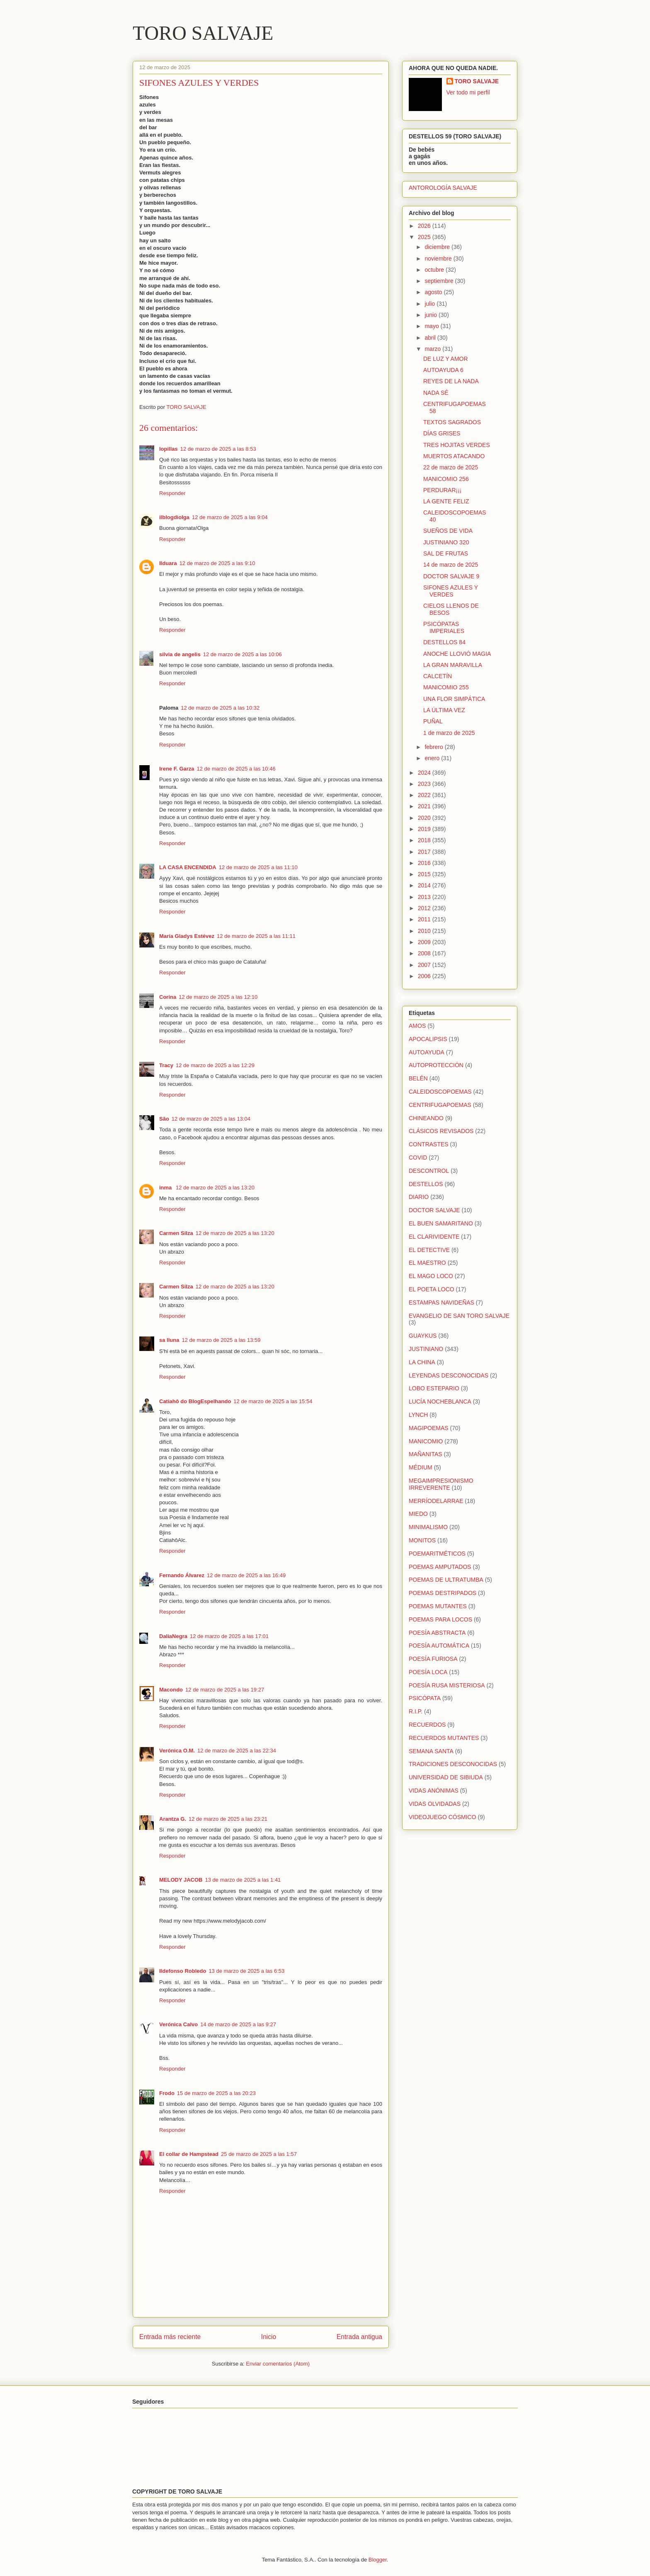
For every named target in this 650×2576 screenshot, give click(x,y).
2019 (425, 829)
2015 (425, 874)
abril (430, 337)
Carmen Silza (176, 1233)
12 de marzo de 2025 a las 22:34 (236, 1750)
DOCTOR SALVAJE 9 (451, 576)
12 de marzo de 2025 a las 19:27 (224, 1690)
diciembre (437, 247)
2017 (425, 851)
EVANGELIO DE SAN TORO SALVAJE (459, 1315)
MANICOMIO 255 (446, 687)
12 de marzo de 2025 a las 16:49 (246, 1575)
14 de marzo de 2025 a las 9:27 (238, 2024)
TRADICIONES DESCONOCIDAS (453, 1764)
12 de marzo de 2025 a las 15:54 (272, 1401)
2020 (425, 817)
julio (430, 303)
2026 (425, 225)
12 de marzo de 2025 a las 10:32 (220, 708)
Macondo (171, 1690)
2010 (425, 931)
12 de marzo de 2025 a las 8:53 (218, 449)
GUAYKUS (423, 1335)
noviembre (438, 258)
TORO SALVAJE (203, 33)
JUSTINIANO (426, 1349)
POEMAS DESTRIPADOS (442, 1593)
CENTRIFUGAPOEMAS (440, 1105)
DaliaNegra (173, 1636)
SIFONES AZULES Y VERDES (450, 591)
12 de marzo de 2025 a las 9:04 (230, 517)
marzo (433, 349)
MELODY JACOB (181, 1880)
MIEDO (418, 1513)
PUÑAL (433, 721)
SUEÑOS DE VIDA (448, 530)
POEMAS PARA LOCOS (440, 1619)
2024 (425, 772)
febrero (434, 747)
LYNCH (418, 1414)
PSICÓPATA (425, 1698)
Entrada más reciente (170, 2336)
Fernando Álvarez (181, 1575)
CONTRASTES (429, 1144)
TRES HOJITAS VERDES (456, 445)
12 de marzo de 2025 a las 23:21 (228, 1819)
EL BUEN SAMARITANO (441, 1223)
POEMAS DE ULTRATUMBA (446, 1579)
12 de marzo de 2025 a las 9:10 (217, 563)
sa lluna (169, 1340)
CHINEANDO (426, 1118)
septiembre (439, 281)
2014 (425, 885)
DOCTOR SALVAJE (434, 1210)
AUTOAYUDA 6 (443, 370)
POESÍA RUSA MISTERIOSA (447, 1685)
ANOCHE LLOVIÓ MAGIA (457, 653)
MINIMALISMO (428, 1527)
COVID (418, 1157)
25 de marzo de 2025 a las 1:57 (259, 2154)
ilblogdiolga (174, 517)
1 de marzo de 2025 (449, 733)
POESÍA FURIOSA (433, 1658)
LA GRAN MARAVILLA (452, 665)
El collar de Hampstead (188, 2154)
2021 (425, 806)
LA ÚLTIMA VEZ (444, 710)
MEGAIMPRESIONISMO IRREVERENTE (441, 1484)
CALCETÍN (437, 676)
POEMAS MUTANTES (438, 1606)
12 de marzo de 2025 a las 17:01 (229, 1636)
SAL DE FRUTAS (445, 553)
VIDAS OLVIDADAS (435, 1803)
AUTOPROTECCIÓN (436, 1065)
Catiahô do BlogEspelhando (195, 1401)
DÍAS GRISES (441, 433)
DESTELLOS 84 (444, 642)
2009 (425, 942)
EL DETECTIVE (429, 1250)
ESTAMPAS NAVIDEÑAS (441, 1302)
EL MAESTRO (427, 1262)
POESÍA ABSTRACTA (437, 1632)
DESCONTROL (429, 1170)
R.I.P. (415, 1711)
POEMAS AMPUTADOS (440, 1566)
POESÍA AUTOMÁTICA (439, 1645)
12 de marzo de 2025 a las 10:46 (236, 769)
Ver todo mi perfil (468, 92)
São (164, 1119)
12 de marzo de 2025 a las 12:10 (218, 997)
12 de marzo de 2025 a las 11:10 (258, 867)
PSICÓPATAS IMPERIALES (443, 627)
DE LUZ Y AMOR (445, 358)
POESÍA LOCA (428, 1672)
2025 (425, 237)
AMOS (417, 1025)
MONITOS (422, 1540)
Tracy (166, 1065)
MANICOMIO (426, 1441)
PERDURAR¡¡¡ (442, 490)
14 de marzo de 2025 (450, 564)
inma (166, 1187)
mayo (432, 326)
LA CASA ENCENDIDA (187, 867)
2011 (425, 919)
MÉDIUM (420, 1467)
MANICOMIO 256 (446, 479)
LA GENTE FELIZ (446, 501)
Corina (167, 997)
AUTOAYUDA (426, 1052)
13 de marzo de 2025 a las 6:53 (246, 1971)
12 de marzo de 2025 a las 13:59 (221, 1340)
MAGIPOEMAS (429, 1428)
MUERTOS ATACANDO (454, 456)
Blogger (378, 2560)
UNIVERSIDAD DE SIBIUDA (446, 1777)
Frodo (167, 2093)
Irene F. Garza (176, 769)
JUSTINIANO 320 (446, 542)
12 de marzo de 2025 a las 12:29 (215, 1065)
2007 (425, 965)
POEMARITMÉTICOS (437, 1553)
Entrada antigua (359, 2336)
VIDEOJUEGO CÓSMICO (442, 1817)
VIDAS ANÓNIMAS (433, 1790)
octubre (435, 269)
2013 (425, 897)
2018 (425, 840)
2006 (425, 976)
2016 (425, 863)
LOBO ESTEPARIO (434, 1388)
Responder (172, 493)
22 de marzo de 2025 (450, 467)
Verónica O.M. (177, 1750)
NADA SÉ (436, 392)
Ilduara (168, 563)
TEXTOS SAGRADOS (452, 422)
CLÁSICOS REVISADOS (441, 1131)
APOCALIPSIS (428, 1039)
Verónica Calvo (178, 2024)
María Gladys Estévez (186, 936)
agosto (434, 292)
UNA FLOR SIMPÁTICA (454, 699)
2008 (425, 953)
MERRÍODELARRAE (436, 1501)
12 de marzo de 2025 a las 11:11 (256, 936)
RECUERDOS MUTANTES (444, 1738)
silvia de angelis (180, 654)
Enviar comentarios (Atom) (278, 2364)
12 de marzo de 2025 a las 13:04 (211, 1119)
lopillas (168, 449)
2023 (425, 784)
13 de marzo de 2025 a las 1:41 (243, 1880)
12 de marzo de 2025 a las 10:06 (242, 654)
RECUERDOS (427, 1724)
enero (432, 758)
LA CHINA (422, 1362)
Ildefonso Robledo (182, 1971)
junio (431, 315)
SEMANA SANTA (431, 1751)
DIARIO (419, 1197)
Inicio (268, 2336)
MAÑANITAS (425, 1454)
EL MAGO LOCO (431, 1276)
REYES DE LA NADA (451, 381)
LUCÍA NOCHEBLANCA (440, 1401)
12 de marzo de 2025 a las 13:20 (215, 1187)
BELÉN (418, 1078)
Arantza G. (172, 1819)
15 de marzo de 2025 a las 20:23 (216, 2093)
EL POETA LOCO (431, 1289)
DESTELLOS (426, 1184)
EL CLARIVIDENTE (434, 1236)
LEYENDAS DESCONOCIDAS (448, 1375)
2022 (425, 795)
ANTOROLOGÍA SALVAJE (443, 187)
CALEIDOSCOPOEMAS (440, 1091)
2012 (425, 908)
